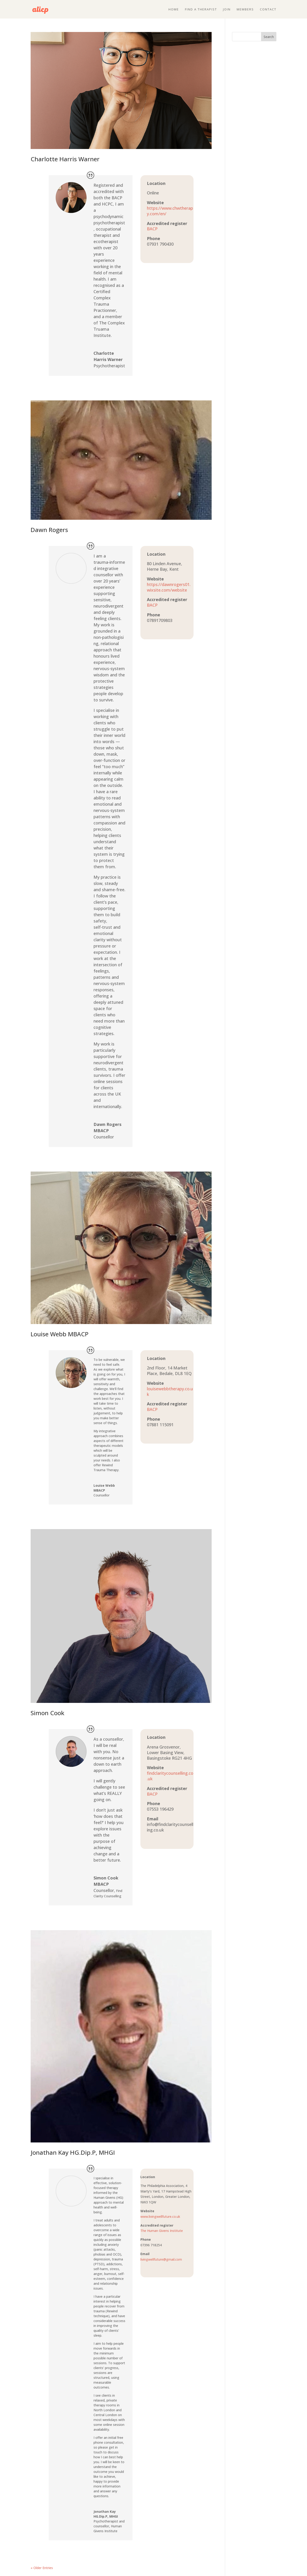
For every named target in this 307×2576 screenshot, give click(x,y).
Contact (268, 9)
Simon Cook (47, 1713)
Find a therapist (201, 9)
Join (227, 9)
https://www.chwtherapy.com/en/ (170, 210)
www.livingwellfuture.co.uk (160, 2216)
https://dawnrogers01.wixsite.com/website (169, 587)
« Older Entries (42, 2568)
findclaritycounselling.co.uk (170, 1775)
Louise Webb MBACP (59, 1334)
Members (245, 9)
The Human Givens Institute (161, 2230)
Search (269, 37)
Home (173, 9)
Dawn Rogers (49, 530)
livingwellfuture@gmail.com (161, 2259)
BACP (152, 228)
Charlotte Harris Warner (65, 159)
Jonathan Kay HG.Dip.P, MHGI (73, 2152)
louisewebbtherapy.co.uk (170, 1391)
